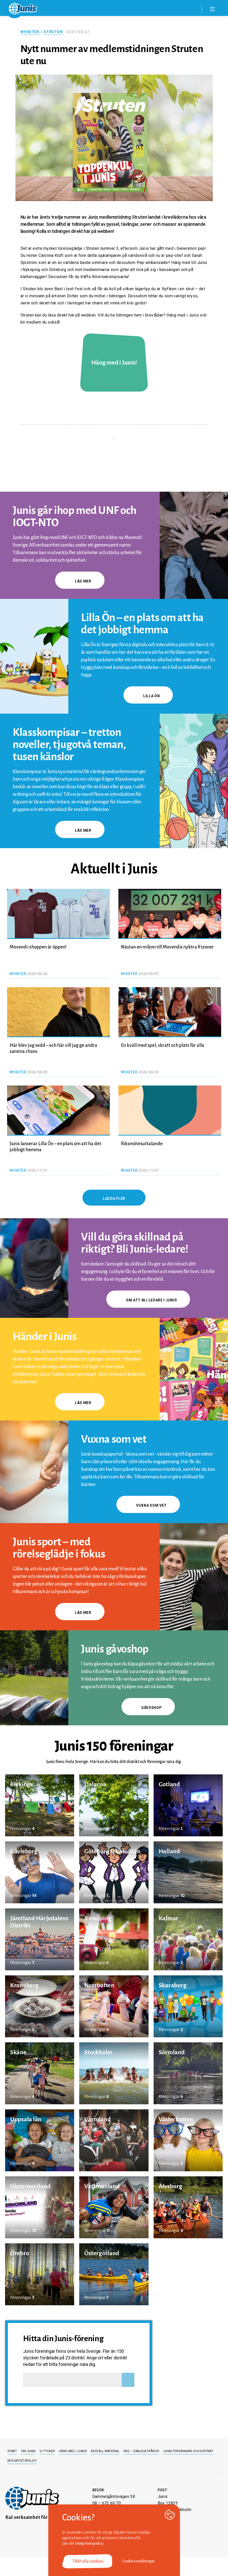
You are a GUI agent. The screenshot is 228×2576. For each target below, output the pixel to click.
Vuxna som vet (148, 1505)
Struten (53, 32)
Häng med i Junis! (73, 2451)
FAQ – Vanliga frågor (141, 2451)
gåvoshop (148, 1708)
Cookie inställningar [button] (138, 2561)
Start (12, 2451)
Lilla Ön (148, 696)
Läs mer (79, 581)
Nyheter (29, 32)
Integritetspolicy (22, 2460)
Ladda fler (114, 1198)
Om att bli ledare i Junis (148, 1300)
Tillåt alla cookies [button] (87, 2561)
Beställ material (105, 2451)
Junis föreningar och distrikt (188, 2451)
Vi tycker (47, 2451)
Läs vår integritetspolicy (83, 2543)
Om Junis (28, 2451)
